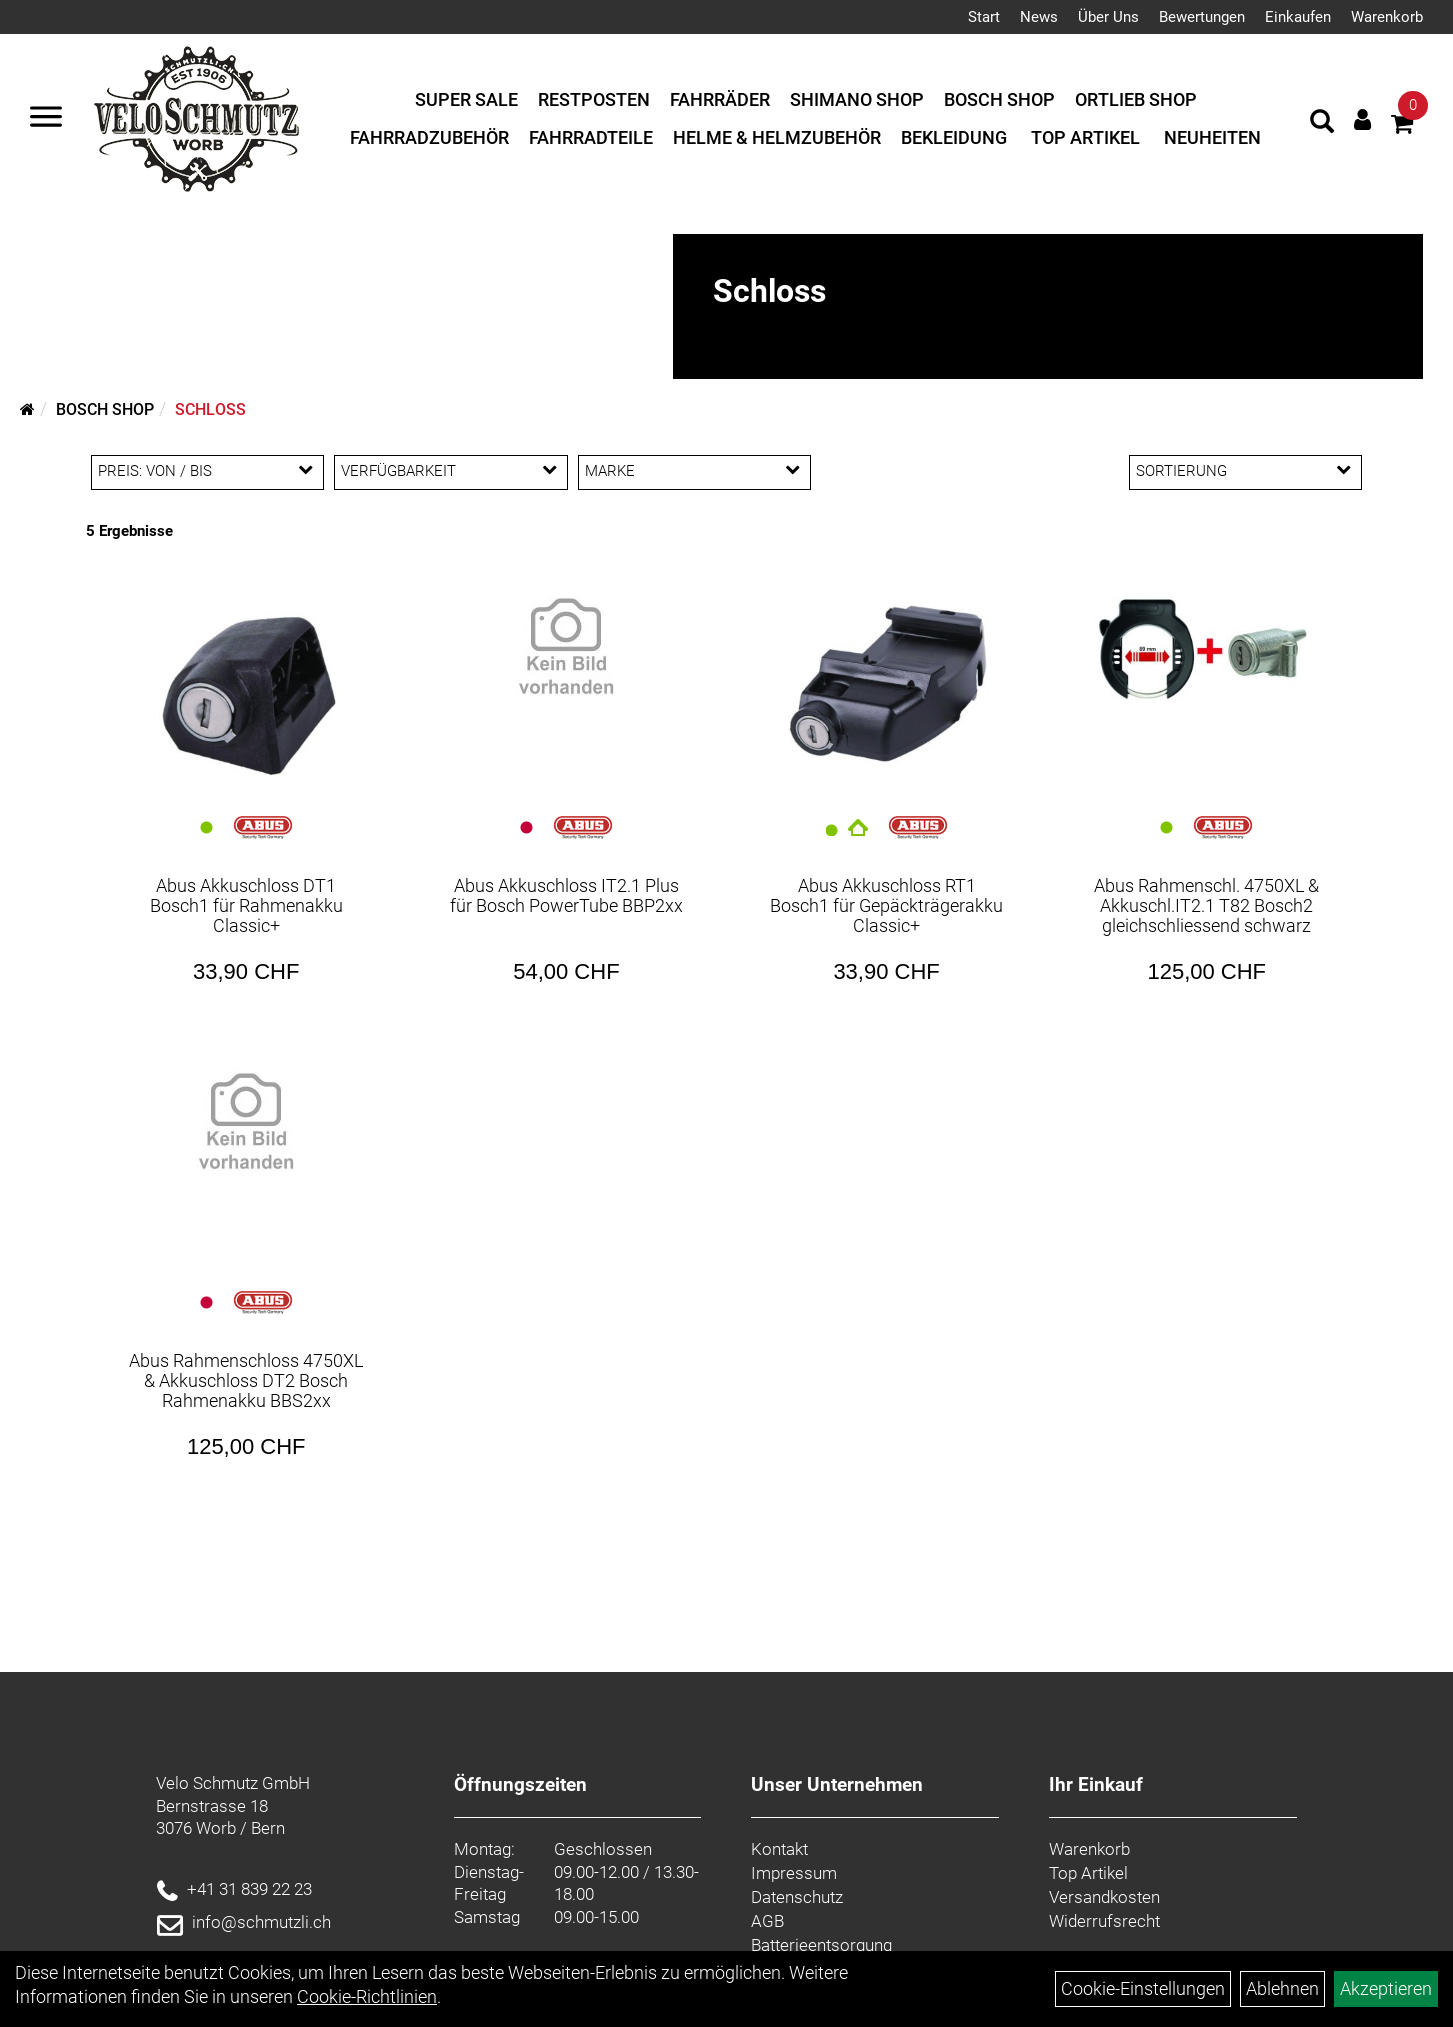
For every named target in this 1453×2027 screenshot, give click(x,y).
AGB (767, 1921)
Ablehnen (1282, 1988)
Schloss (210, 409)
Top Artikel (1085, 137)
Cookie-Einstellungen (1143, 1988)
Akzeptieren (1386, 1988)
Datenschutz (797, 1897)
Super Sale (466, 99)
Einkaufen (1298, 17)
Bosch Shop (999, 99)
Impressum (794, 1873)
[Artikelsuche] (1322, 124)
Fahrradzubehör (429, 137)
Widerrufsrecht (1104, 1921)
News (1039, 17)
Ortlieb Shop (1136, 99)
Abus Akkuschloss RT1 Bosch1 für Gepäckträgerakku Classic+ (886, 905)
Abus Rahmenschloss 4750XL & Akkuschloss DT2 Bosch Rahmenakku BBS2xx (246, 1380)
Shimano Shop (857, 99)
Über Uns (1108, 17)
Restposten (594, 99)
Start (984, 17)
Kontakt (779, 1849)
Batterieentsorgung (821, 1945)
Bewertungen (1202, 17)
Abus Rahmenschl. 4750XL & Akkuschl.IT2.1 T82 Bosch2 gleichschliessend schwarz (1206, 905)
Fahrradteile (591, 137)
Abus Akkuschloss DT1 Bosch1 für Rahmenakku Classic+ (246, 905)
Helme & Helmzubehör (777, 137)
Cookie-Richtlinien (367, 1996)
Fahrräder (720, 99)
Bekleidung (954, 137)
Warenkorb (1387, 17)
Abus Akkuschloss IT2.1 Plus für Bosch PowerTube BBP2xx (566, 895)
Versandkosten (1104, 1897)
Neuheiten (1212, 137)
